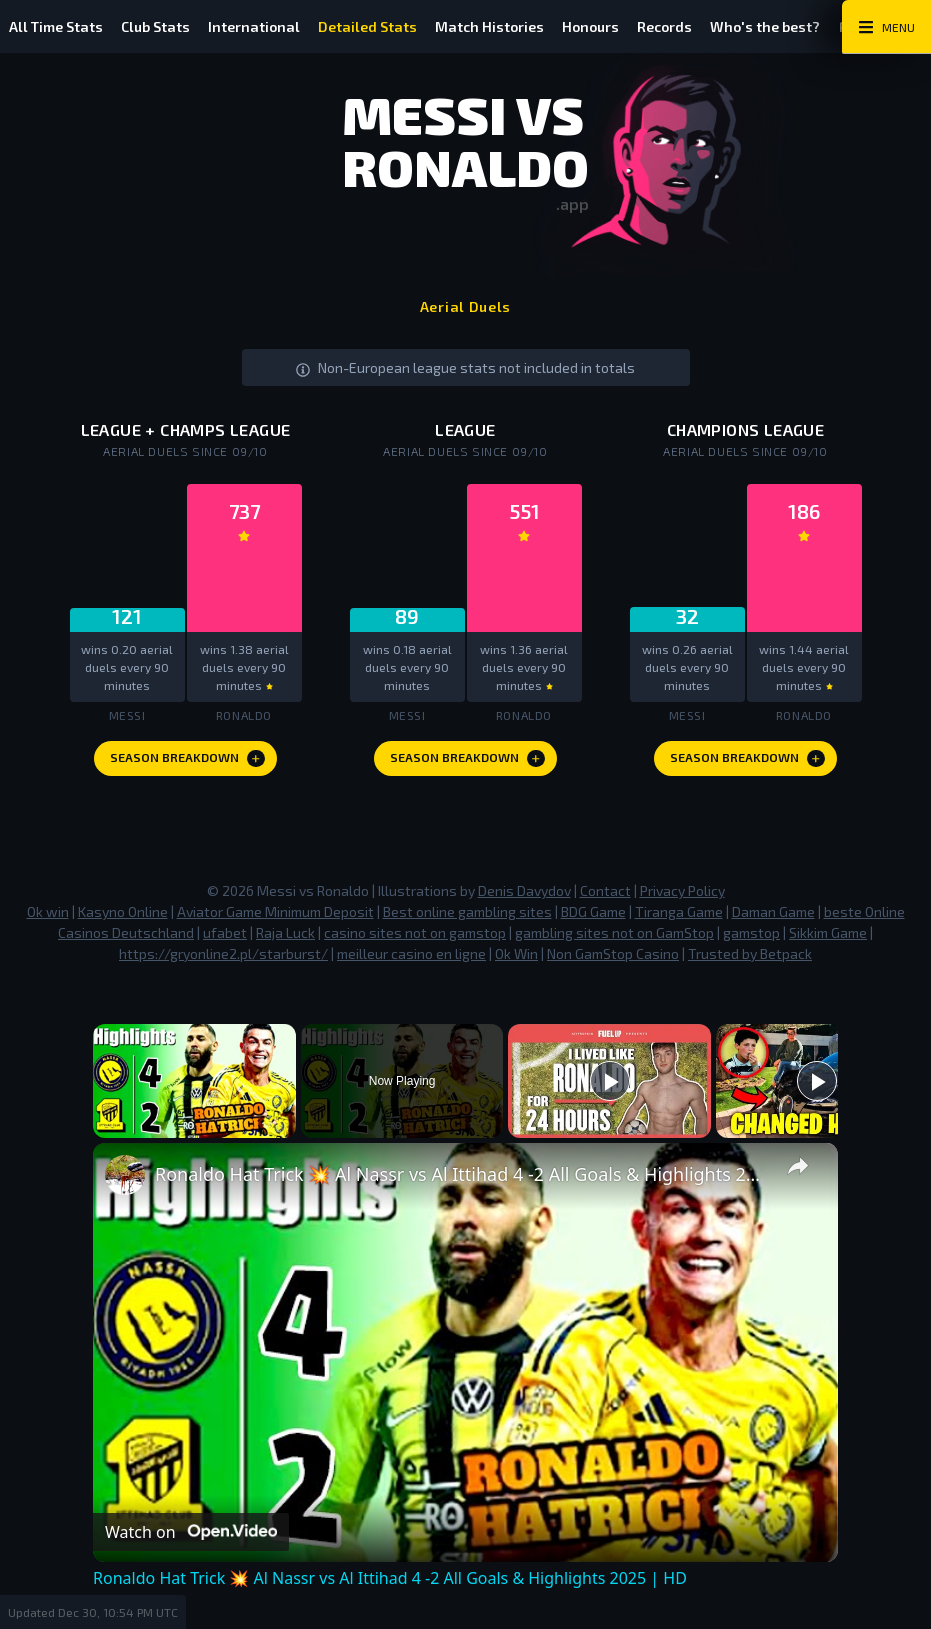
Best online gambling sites (467, 916)
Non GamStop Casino (613, 958)
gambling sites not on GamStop (614, 937)
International (269, 26)
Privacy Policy (682, 895)
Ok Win (516, 958)
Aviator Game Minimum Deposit (275, 916)
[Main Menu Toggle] (886, 27)
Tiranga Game (679, 916)
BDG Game (593, 916)
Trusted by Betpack (750, 958)
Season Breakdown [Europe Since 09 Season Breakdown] (748, 763)
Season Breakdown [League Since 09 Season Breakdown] (468, 763)
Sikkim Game (828, 937)
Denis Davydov (524, 895)
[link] (125, 1180)
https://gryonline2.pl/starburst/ (223, 958)
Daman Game (773, 916)
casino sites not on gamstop (415, 937)
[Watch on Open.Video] (191, 1537)
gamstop (751, 937)
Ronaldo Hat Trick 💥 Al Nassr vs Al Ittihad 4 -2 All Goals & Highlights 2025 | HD (462, 1179)
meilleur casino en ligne (411, 958)
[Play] (610, 1086)
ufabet (225, 937)
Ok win (48, 916)
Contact (605, 895)
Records (703, 26)
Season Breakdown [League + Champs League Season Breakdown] (188, 763)
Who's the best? (810, 26)
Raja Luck (285, 937)
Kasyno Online (123, 916)
